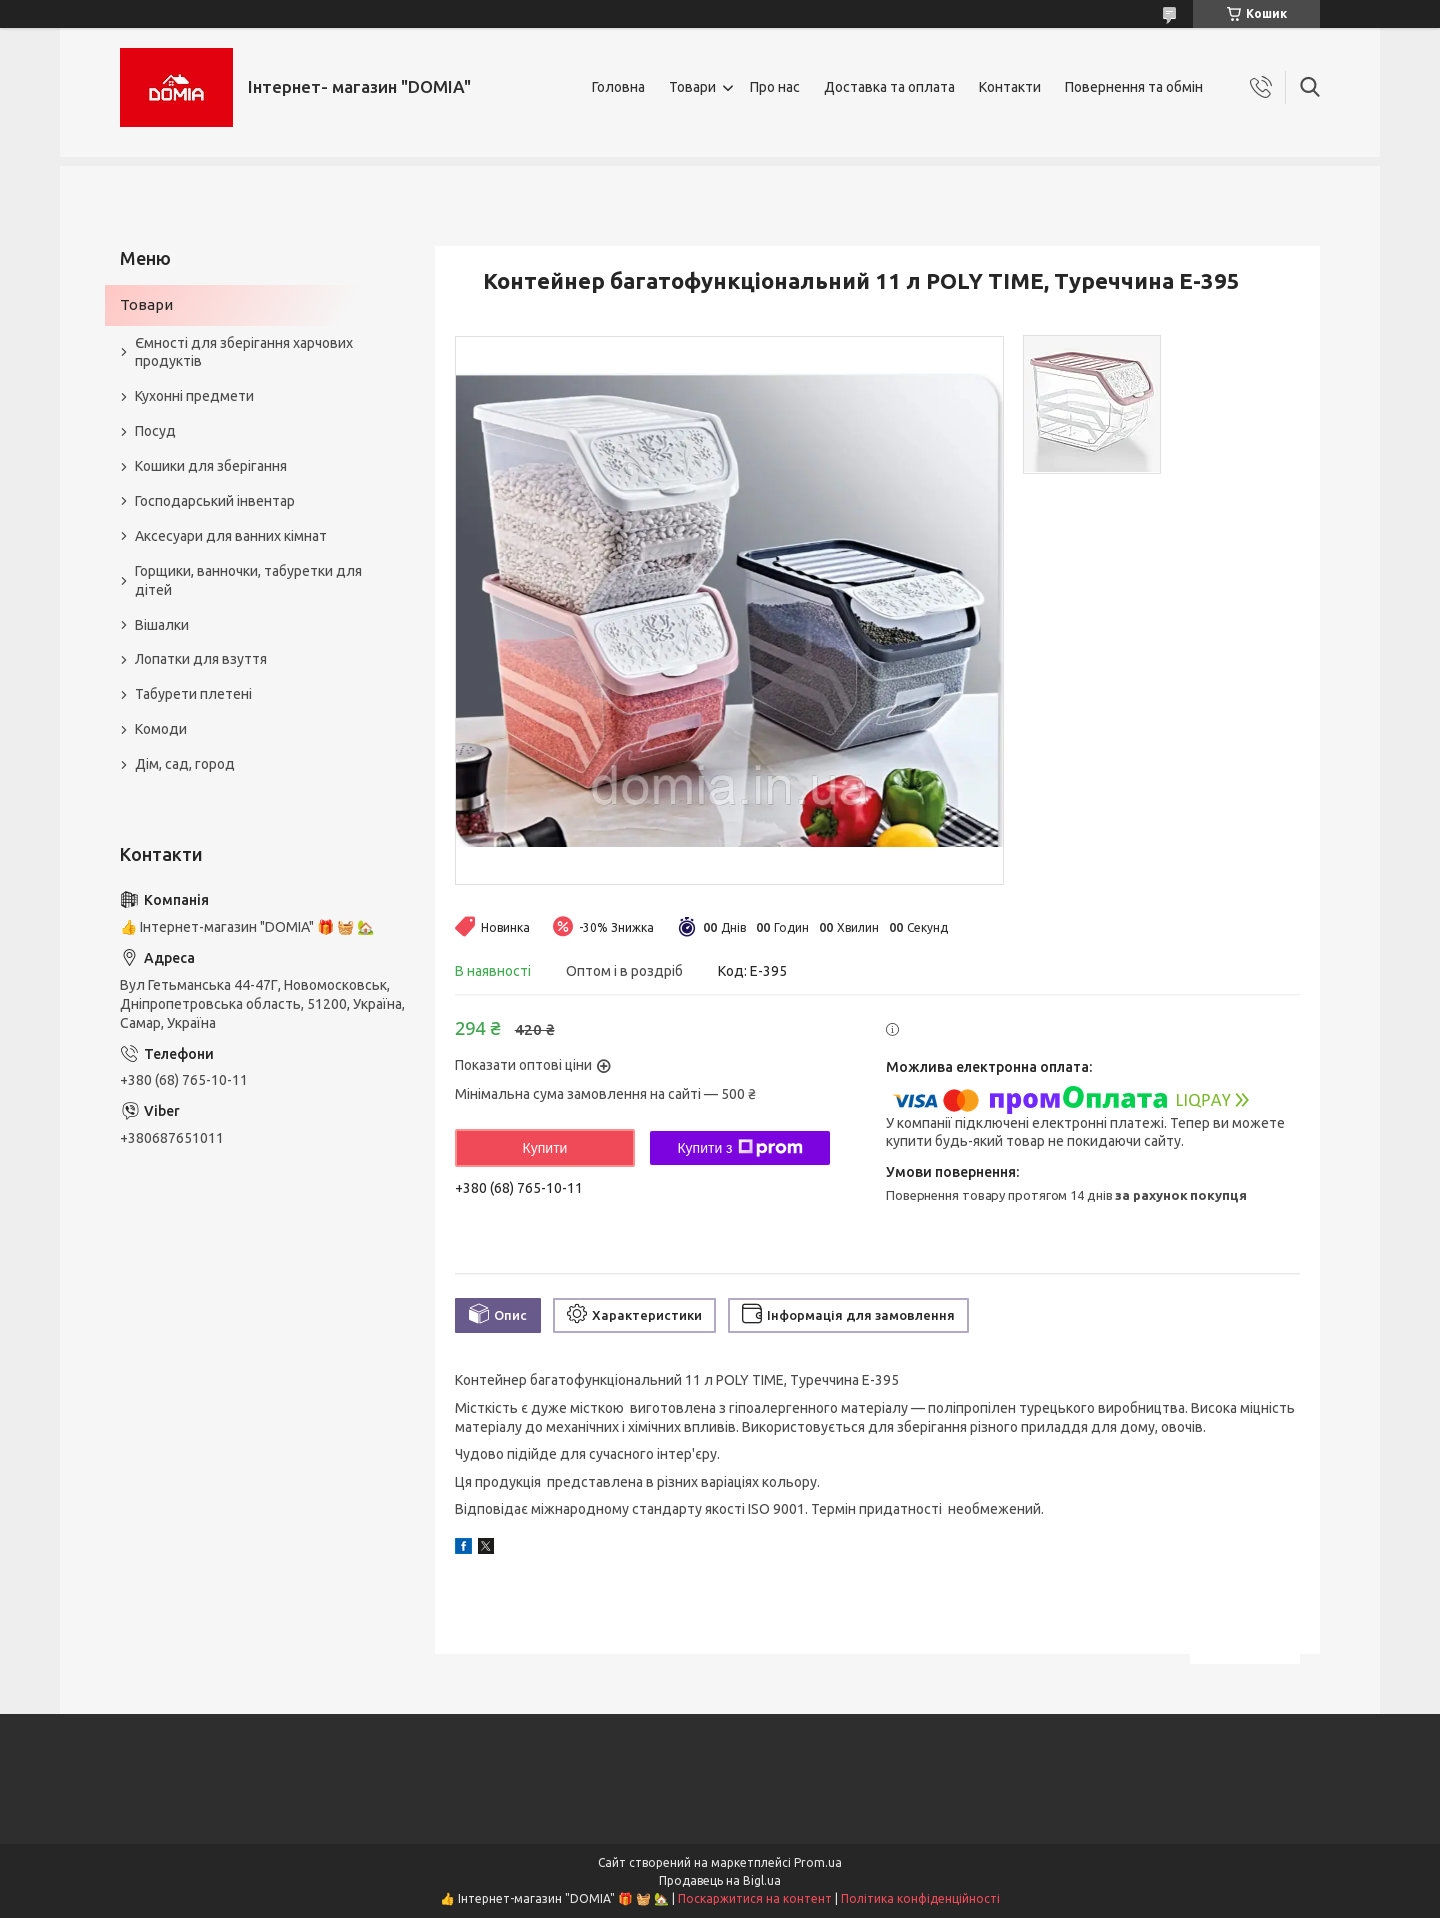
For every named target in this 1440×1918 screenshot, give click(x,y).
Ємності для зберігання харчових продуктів (244, 352)
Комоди (161, 729)
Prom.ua (818, 1862)
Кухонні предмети (194, 396)
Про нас (775, 87)
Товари (692, 87)
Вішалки (162, 625)
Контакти (1010, 87)
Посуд (155, 431)
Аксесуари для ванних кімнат (231, 536)
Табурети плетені (193, 694)
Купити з (739, 1148)
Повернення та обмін (1134, 87)
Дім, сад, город (185, 764)
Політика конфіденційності (920, 1898)
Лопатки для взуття (201, 659)
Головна (618, 87)
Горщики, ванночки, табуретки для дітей (248, 580)
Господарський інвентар (215, 501)
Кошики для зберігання (211, 466)
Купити (545, 1148)
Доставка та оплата (889, 87)
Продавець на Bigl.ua (720, 1880)
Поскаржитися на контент (755, 1898)
